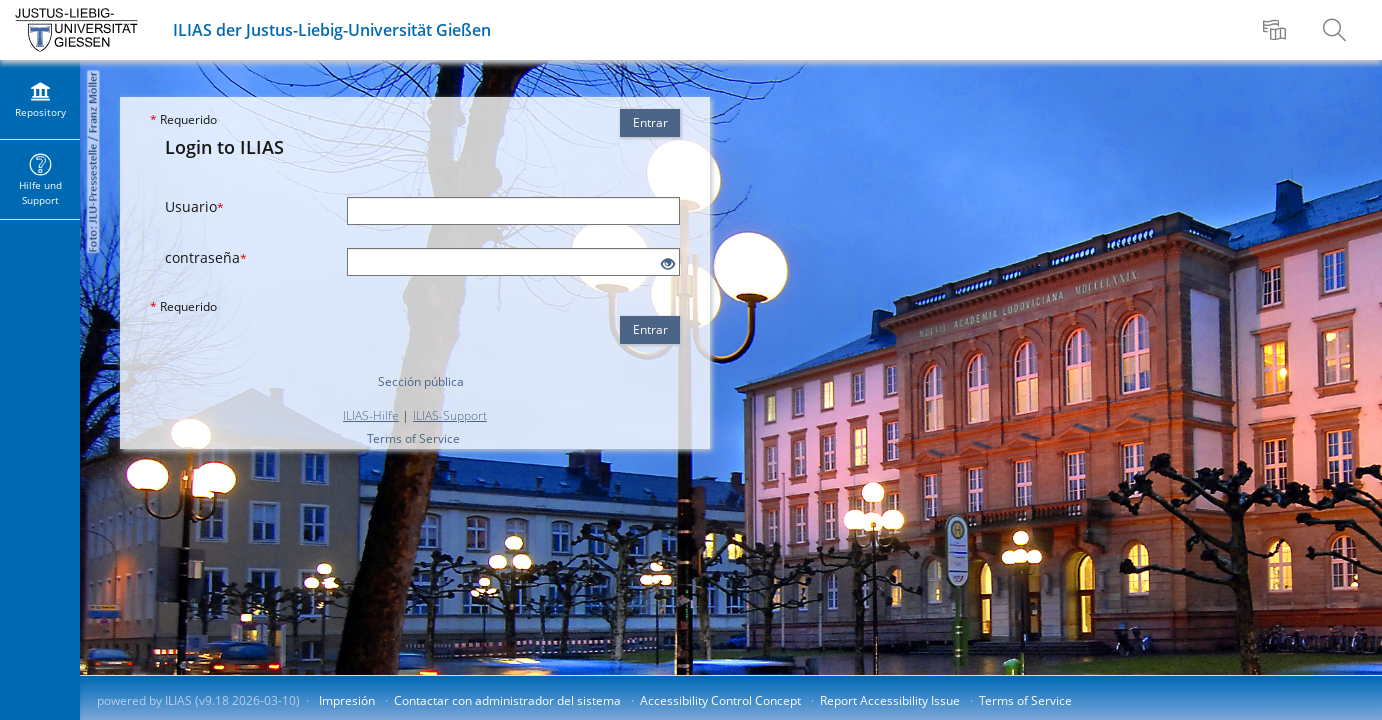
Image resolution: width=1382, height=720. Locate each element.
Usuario (194, 206)
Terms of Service (413, 438)
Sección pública (421, 381)
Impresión (347, 700)
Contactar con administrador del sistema (507, 700)
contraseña (206, 257)
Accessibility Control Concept (720, 700)
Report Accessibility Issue (890, 700)
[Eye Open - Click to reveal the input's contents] (668, 264)
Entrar (650, 122)
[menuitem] (1277, 30)
